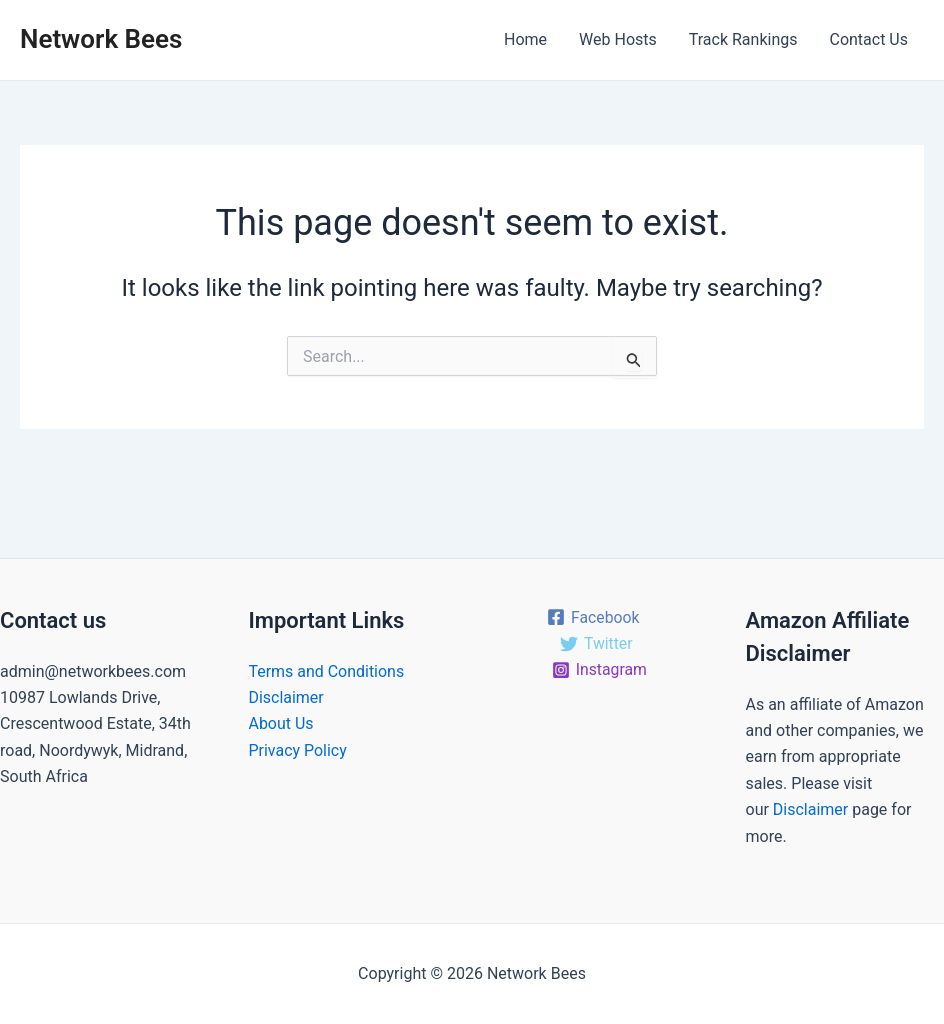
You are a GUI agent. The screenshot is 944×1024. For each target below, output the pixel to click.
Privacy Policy (298, 750)
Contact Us (868, 39)
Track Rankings (743, 39)
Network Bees (101, 39)
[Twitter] (596, 644)
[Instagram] (599, 670)
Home (525, 39)
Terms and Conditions (327, 671)
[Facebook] (593, 617)
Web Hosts (618, 39)
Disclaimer (286, 697)
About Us (281, 723)
